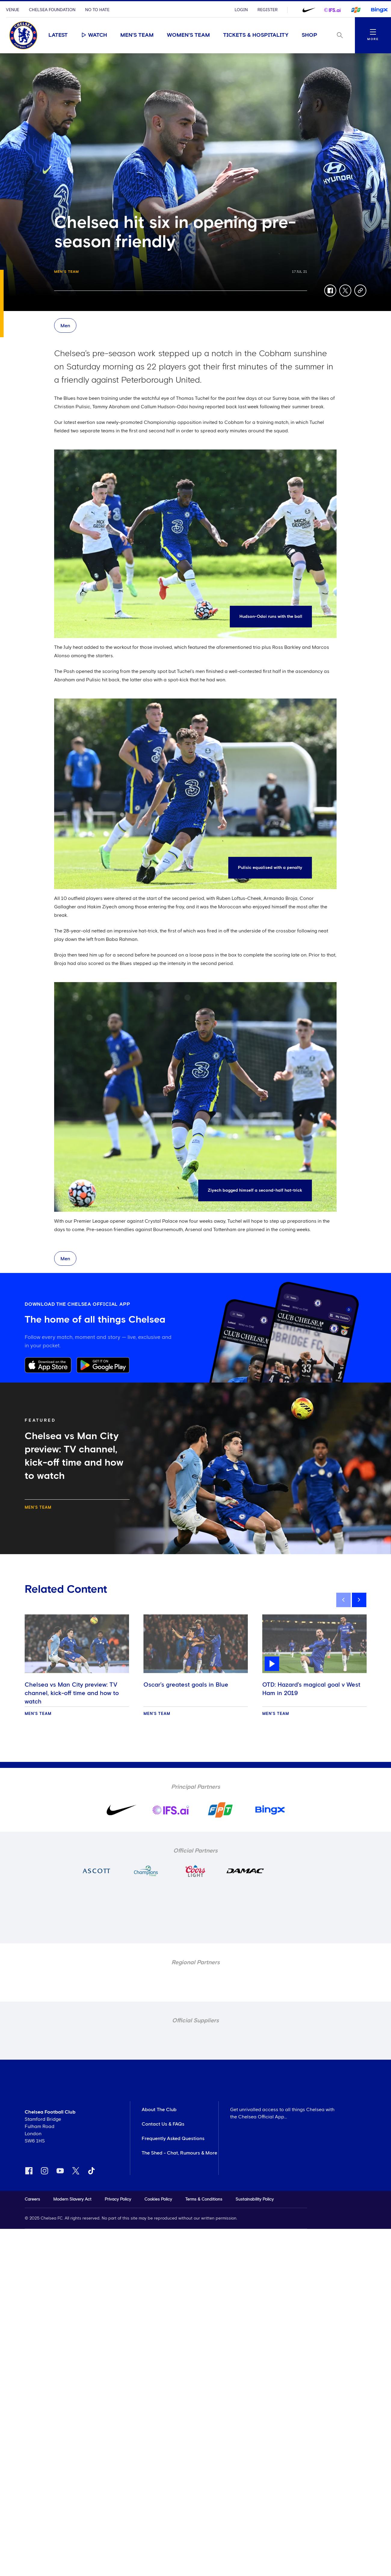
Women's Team (188, 35)
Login (241, 10)
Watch (94, 35)
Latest (58, 35)
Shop (309, 35)
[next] (359, 1600)
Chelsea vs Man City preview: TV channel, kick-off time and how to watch (72, 1693)
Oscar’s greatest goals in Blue (185, 1685)
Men (65, 325)
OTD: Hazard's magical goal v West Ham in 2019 (311, 1689)
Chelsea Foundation (52, 10)
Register (267, 10)
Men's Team (137, 35)
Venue (12, 10)
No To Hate (97, 10)
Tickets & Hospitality (255, 35)
